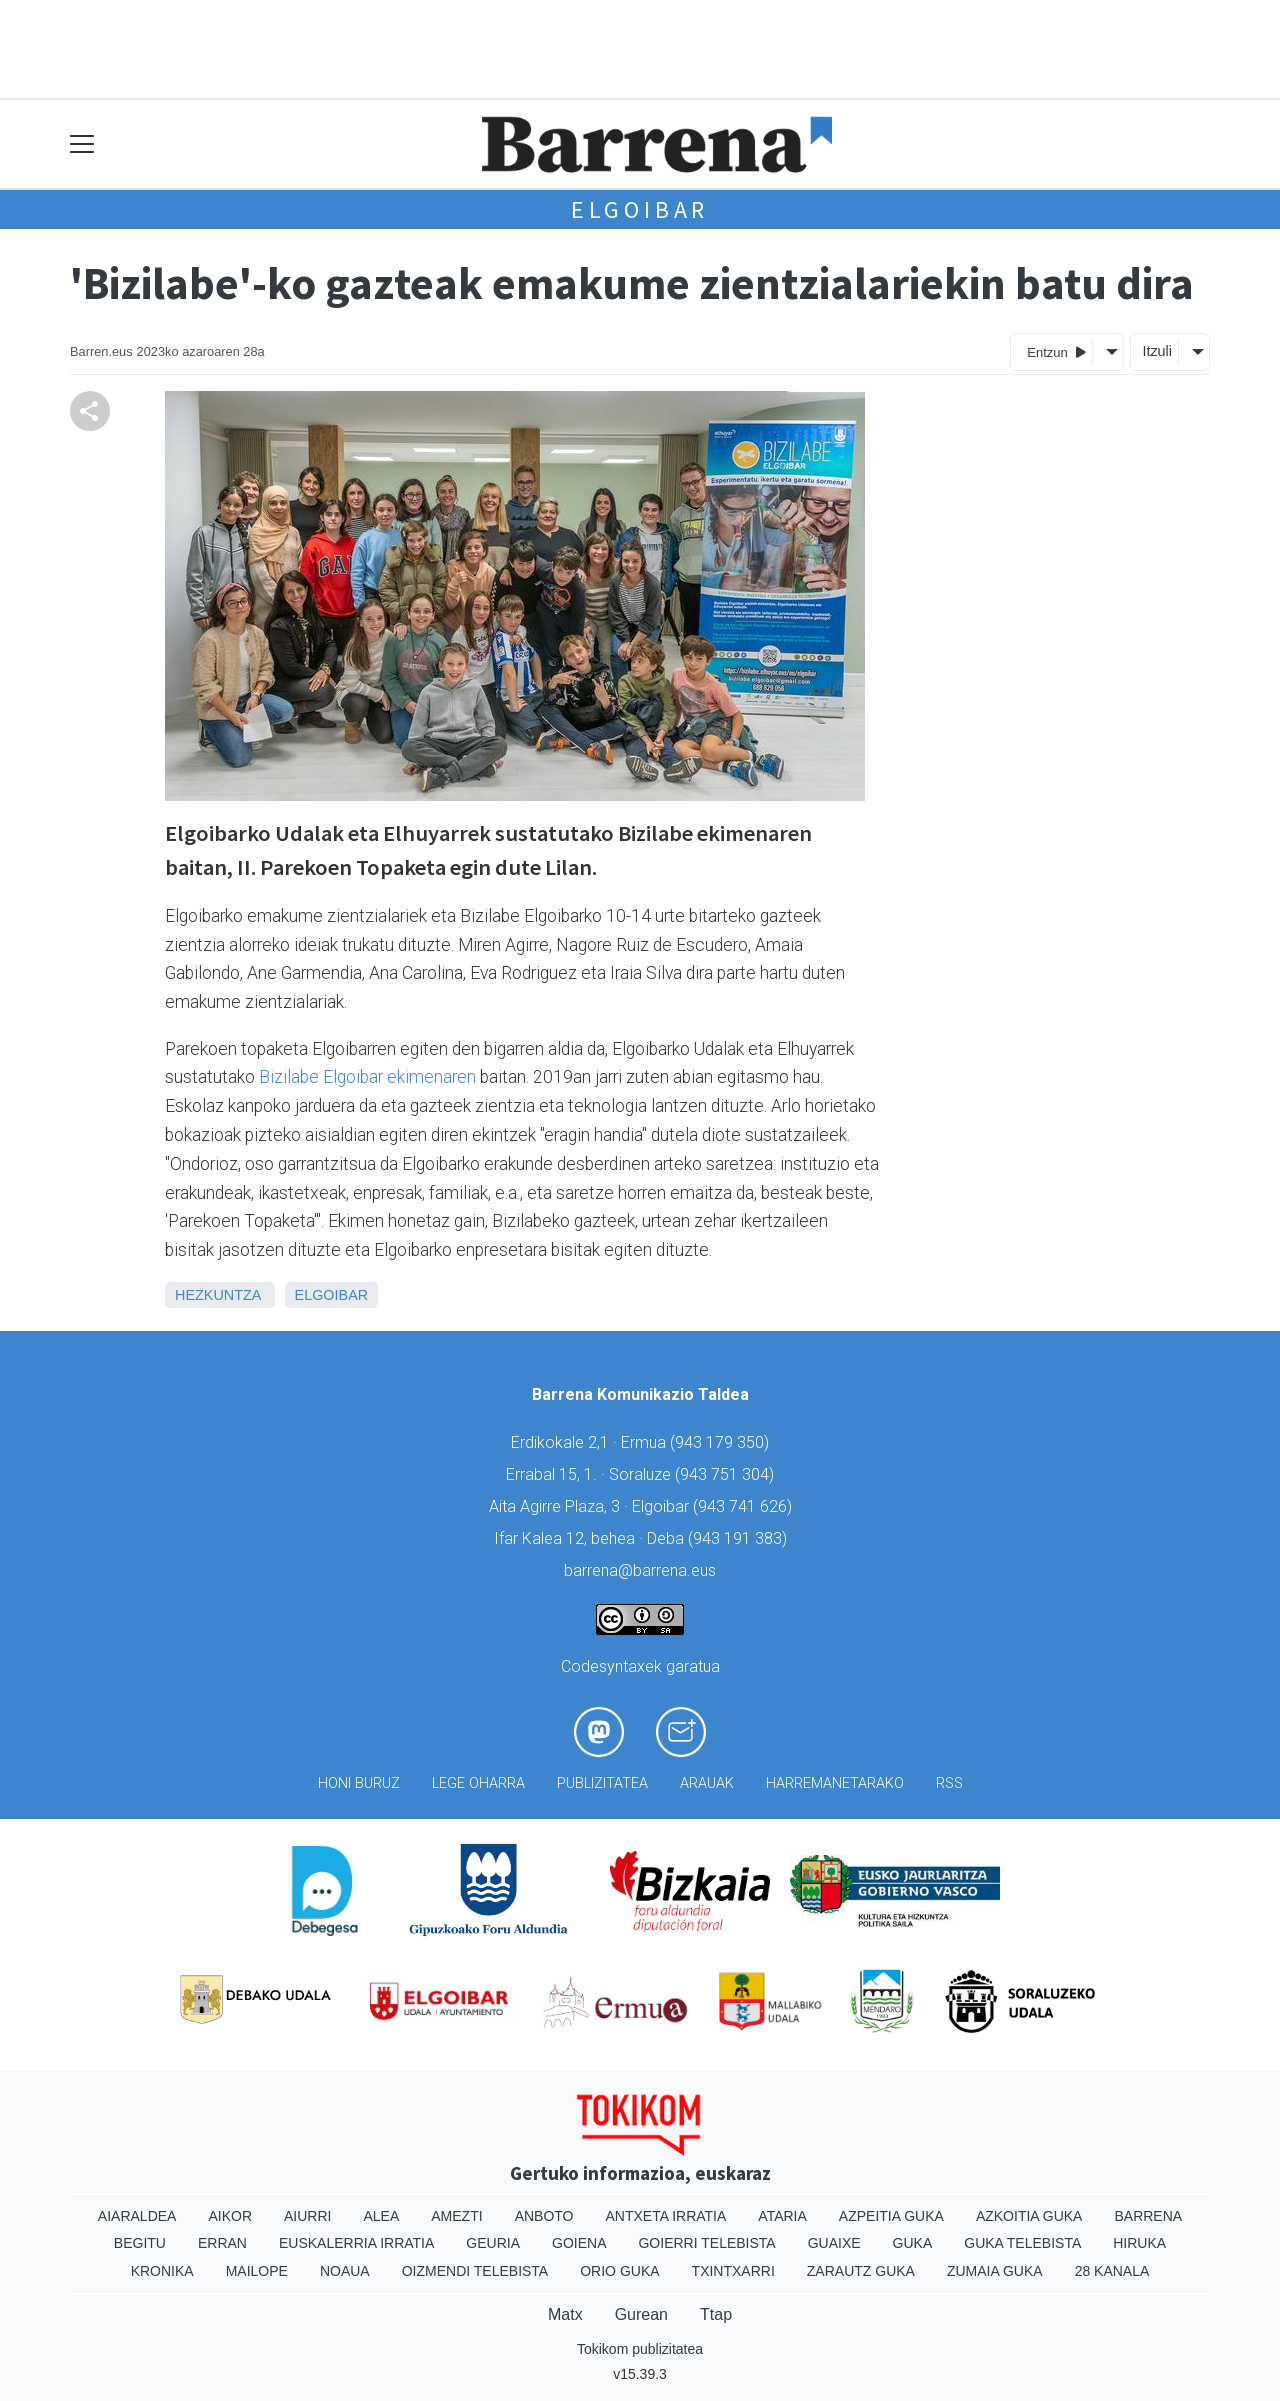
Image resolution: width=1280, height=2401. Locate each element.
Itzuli (1157, 351)
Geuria (493, 2243)
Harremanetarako (835, 1783)
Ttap (716, 2314)
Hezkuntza (218, 1295)
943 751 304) (727, 1474)
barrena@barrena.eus (640, 1570)
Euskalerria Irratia (356, 2243)
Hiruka (1139, 2243)
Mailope (257, 2271)
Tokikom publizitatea (640, 2349)
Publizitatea (602, 1783)
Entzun (1056, 351)
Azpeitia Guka (891, 2216)
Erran (222, 2243)
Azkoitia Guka (1029, 2216)
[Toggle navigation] (82, 144)
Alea (381, 2216)
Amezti (456, 2216)
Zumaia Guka (995, 2271)
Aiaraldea (137, 2216)
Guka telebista (1022, 2243)
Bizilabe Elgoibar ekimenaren (367, 1077)
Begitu (140, 2243)
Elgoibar (640, 209)
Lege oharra (478, 1783)
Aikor (230, 2216)
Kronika (162, 2271)
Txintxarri (733, 2271)
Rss (949, 1783)
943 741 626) (745, 1506)
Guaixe (834, 2243)
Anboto (544, 2216)
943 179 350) (722, 1442)
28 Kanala (1112, 2271)
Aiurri (307, 2216)
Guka (913, 2243)
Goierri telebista (706, 2243)
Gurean (641, 2314)
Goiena (579, 2243)
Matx (565, 2314)
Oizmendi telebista (475, 2271)
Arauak (707, 1783)
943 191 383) (740, 1538)
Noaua (345, 2271)
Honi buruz (359, 1783)
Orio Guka (619, 2271)
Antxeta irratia (666, 2216)
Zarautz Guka (861, 2271)
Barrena (1148, 2216)
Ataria (782, 2216)
